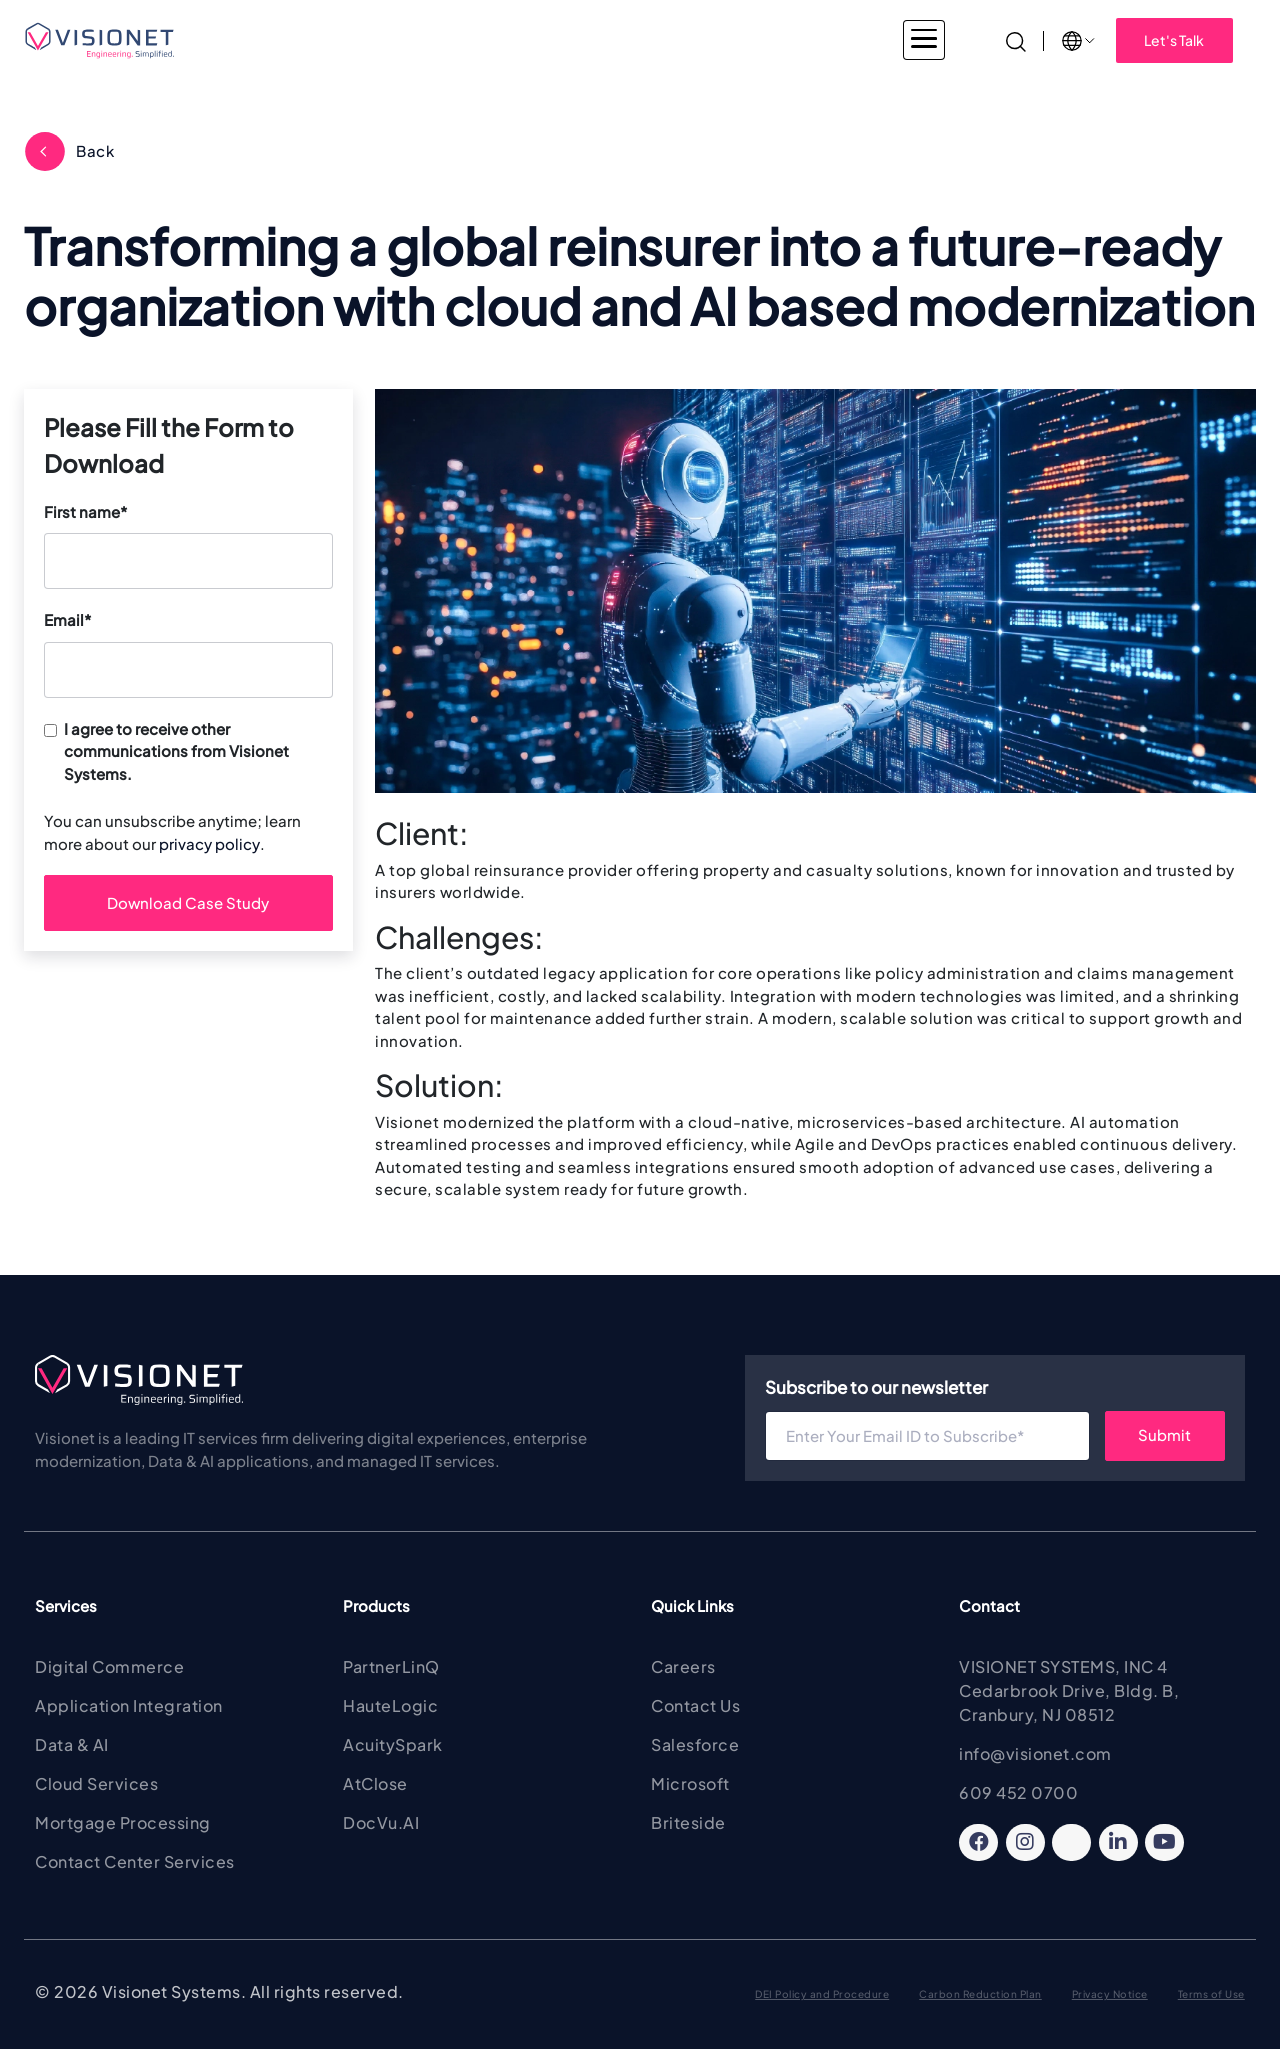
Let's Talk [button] (1174, 40)
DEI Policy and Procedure (822, 1994)
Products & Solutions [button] (635, 40)
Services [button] (495, 40)
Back (95, 150)
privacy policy (209, 843)
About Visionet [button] (794, 40)
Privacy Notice (1110, 1994)
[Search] (1016, 39)
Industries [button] (392, 40)
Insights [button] (911, 40)
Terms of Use (1211, 1994)
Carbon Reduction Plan (980, 1994)
